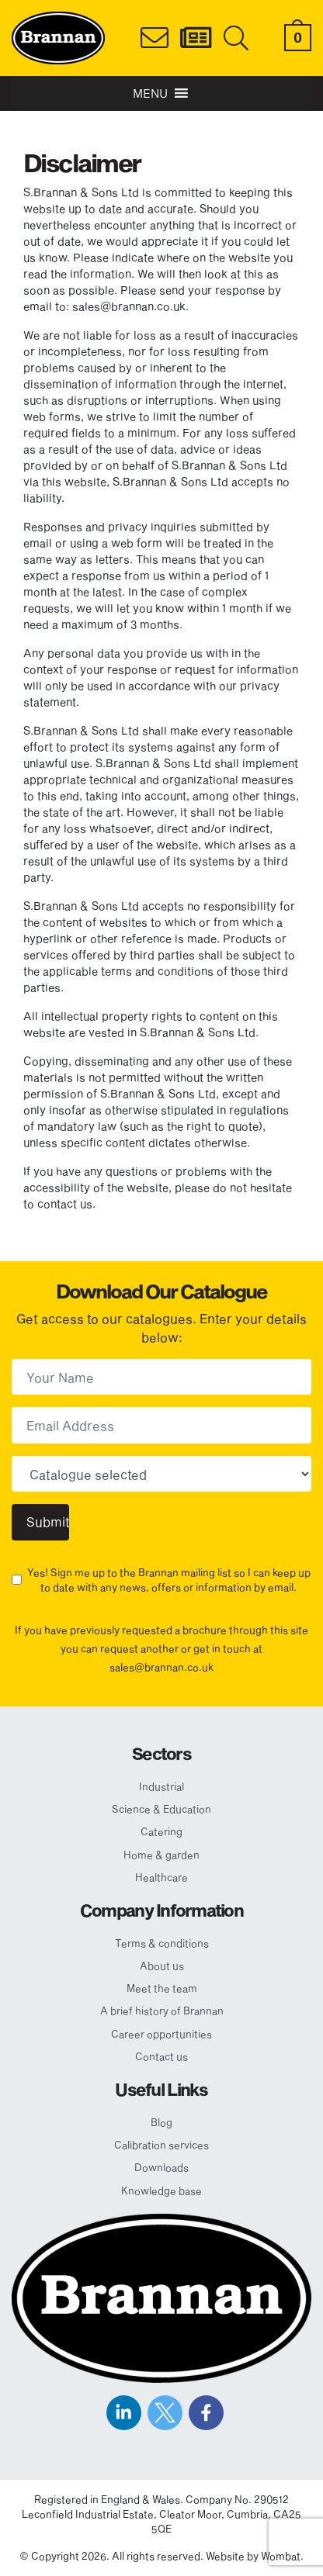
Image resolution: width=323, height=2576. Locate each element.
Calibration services (161, 2145)
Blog (161, 2122)
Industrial (161, 1786)
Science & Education (161, 1809)
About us (162, 1965)
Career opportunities (161, 2034)
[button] (150, 93)
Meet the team (162, 1988)
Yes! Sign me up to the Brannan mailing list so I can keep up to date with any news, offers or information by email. (169, 1579)
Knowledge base (161, 2190)
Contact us (161, 2056)
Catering (161, 1831)
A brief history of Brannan (162, 2010)
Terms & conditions (162, 1943)
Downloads (161, 2167)
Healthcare (161, 1877)
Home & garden (161, 1854)
